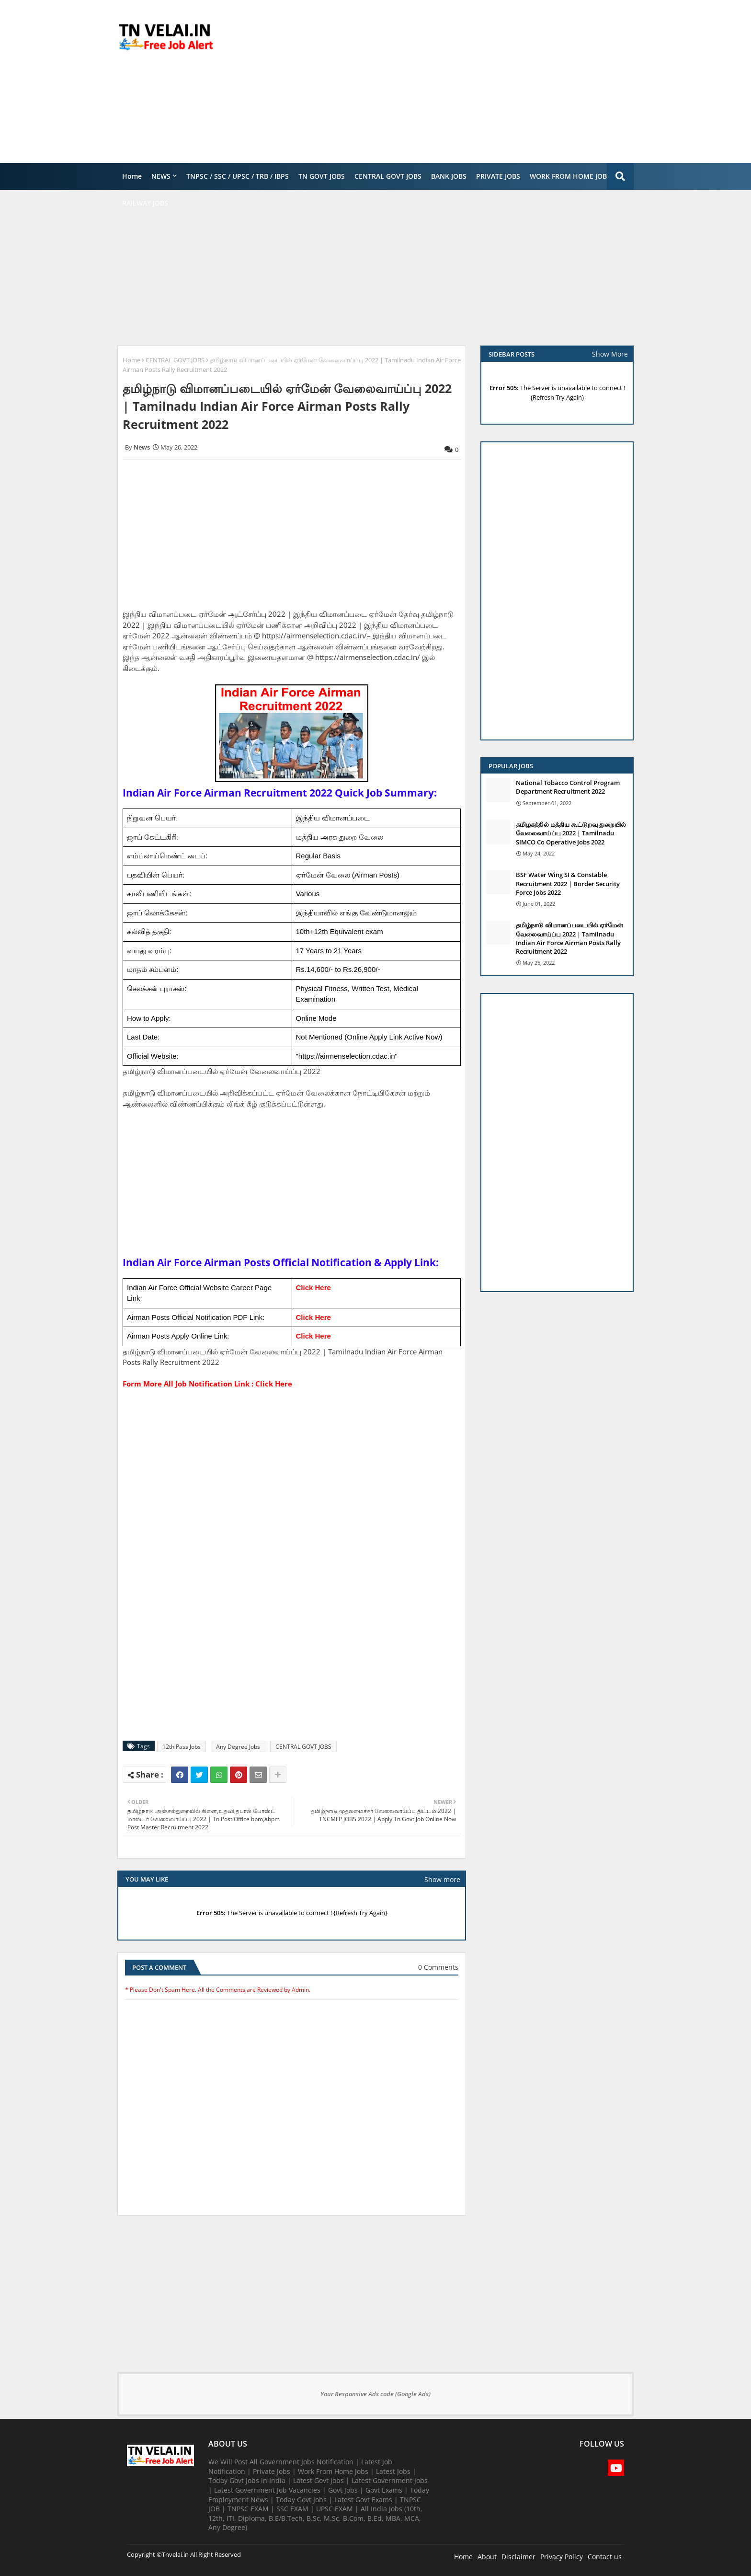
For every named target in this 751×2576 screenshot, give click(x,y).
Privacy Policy (561, 2556)
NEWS (161, 176)
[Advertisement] (459, 81)
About (487, 2556)
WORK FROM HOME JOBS (570, 176)
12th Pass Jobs (181, 1747)
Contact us (605, 2556)
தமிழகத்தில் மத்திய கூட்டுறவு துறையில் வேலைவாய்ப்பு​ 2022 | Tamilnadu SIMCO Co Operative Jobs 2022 (571, 833)
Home (132, 176)
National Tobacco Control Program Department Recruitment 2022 (568, 787)
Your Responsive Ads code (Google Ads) (375, 2394)
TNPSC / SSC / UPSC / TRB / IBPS (237, 176)
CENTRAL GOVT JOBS (387, 176)
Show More (610, 353)
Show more (442, 1879)
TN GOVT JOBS (321, 176)
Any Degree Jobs (238, 1747)
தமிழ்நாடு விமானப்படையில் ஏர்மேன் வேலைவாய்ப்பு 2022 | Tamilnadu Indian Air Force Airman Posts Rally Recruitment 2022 (569, 938)
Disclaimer (518, 2556)
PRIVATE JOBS (498, 176)
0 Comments (438, 1967)
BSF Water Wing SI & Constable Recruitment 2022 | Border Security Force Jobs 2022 (568, 883)
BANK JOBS (449, 176)
